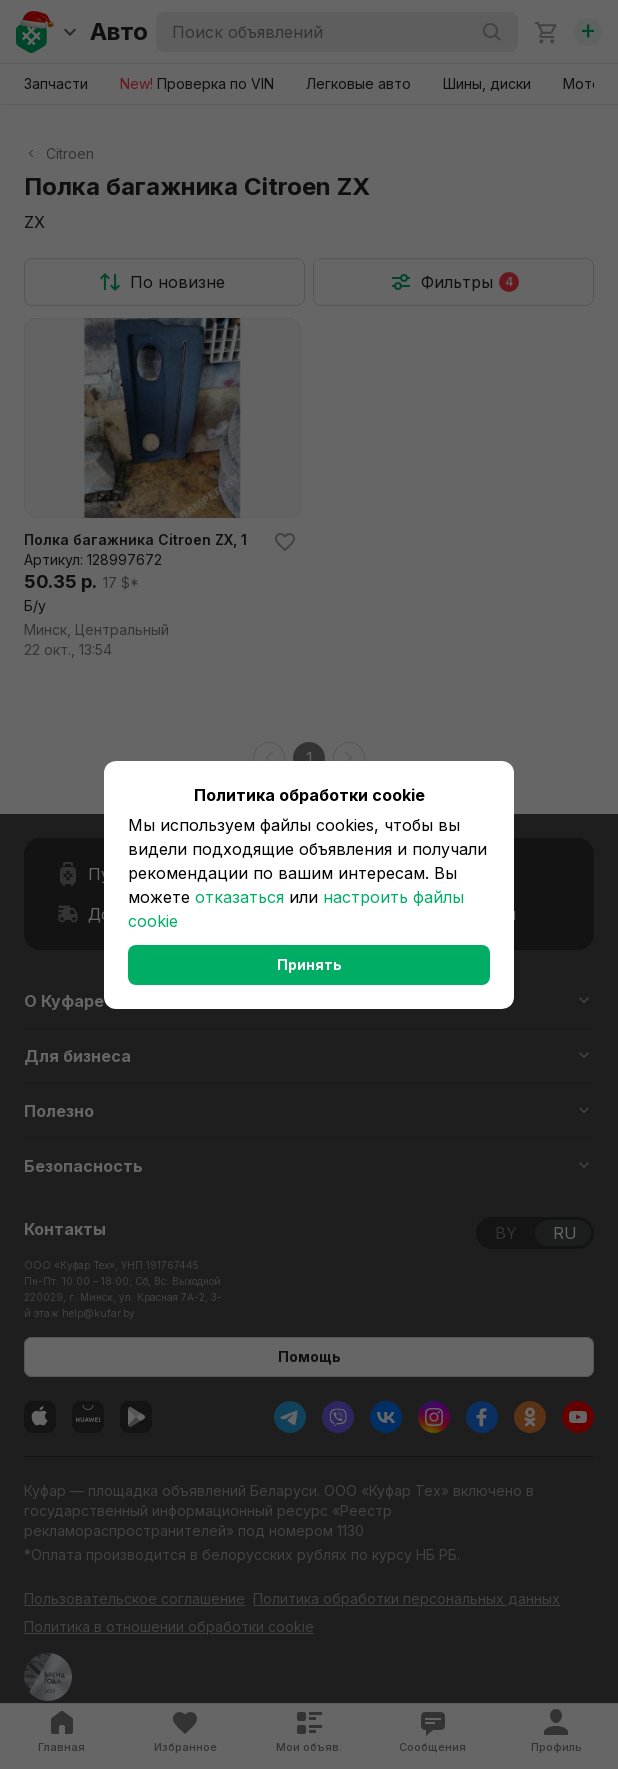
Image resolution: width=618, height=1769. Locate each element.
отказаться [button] (239, 897)
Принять (309, 964)
